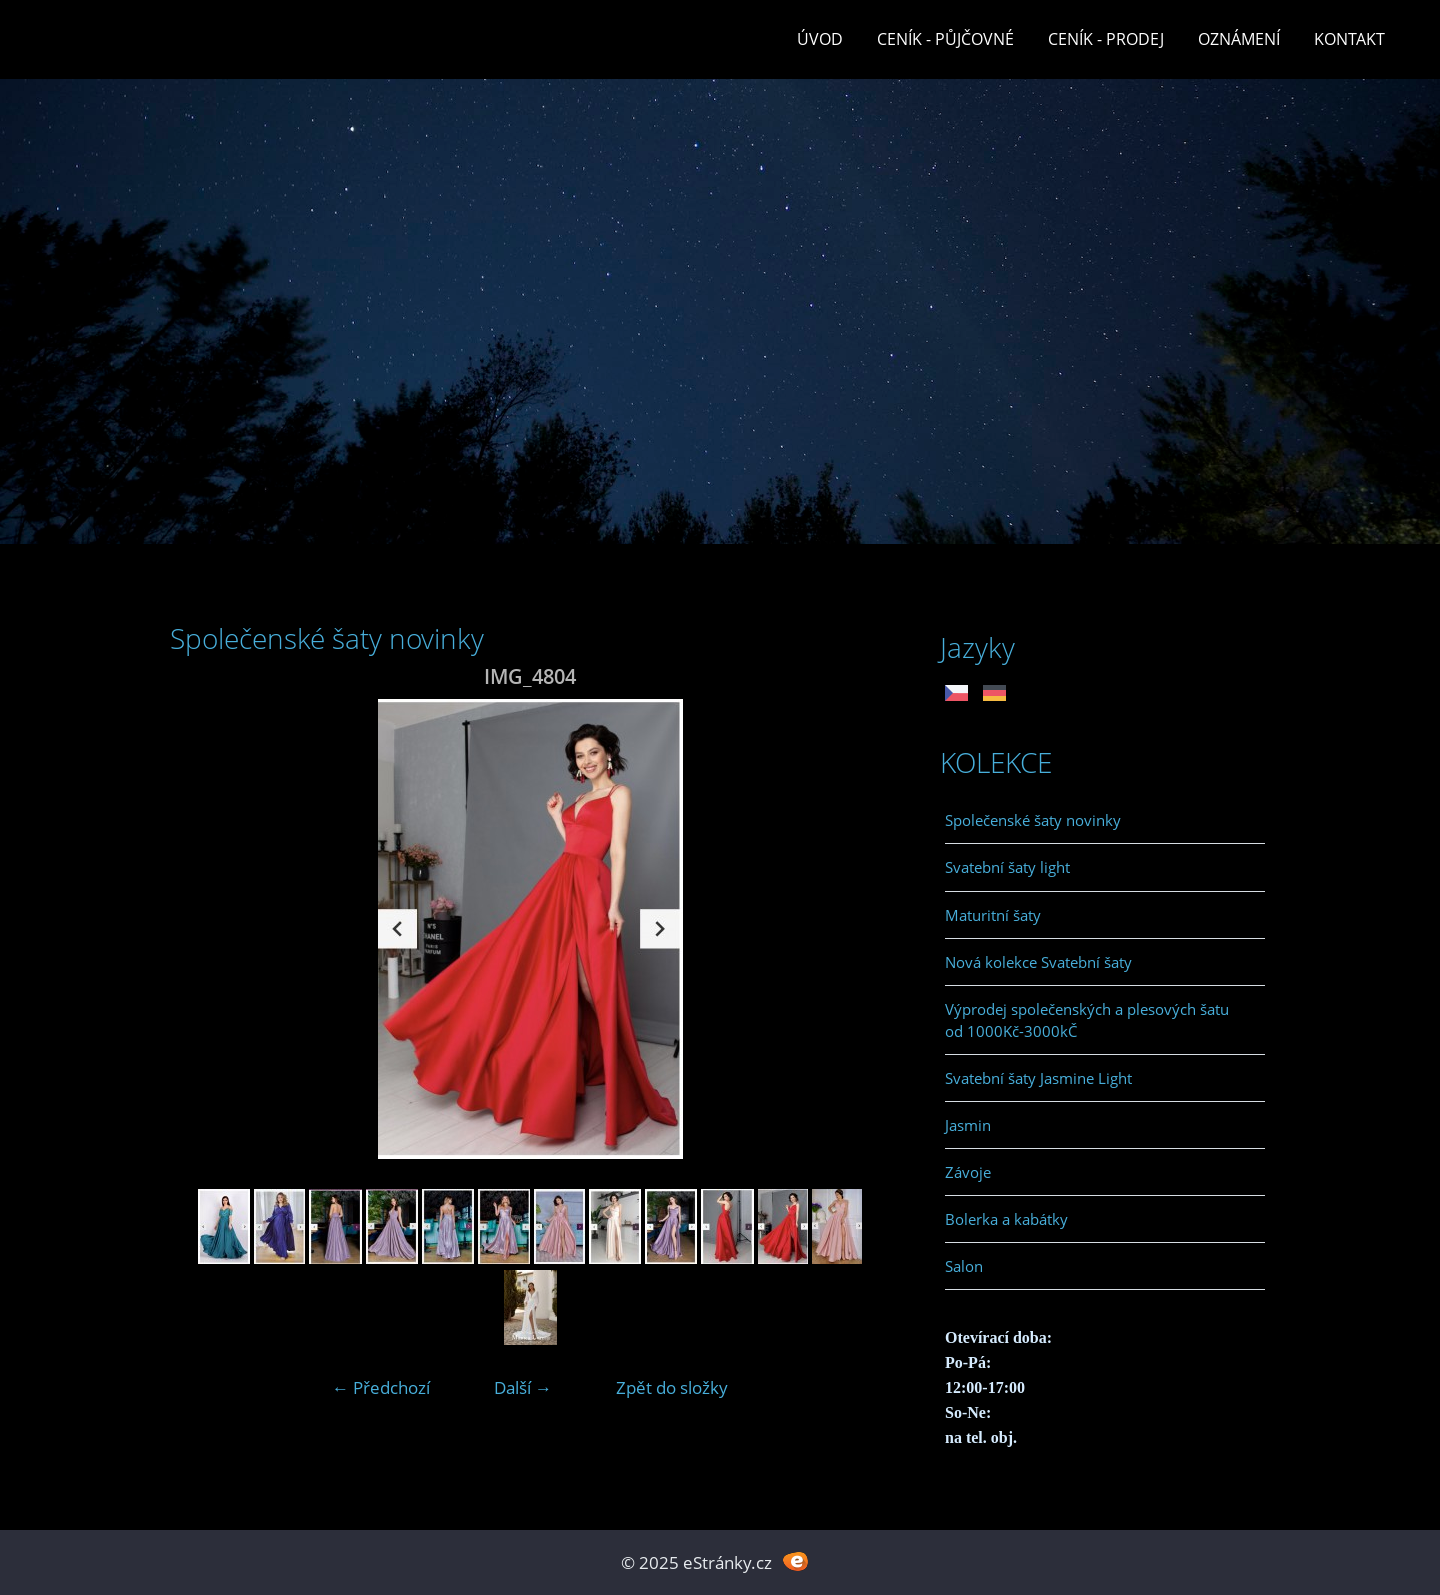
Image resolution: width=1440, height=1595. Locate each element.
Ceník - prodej (1106, 39)
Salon (964, 1266)
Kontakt (1349, 39)
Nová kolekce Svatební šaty (1038, 962)
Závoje (968, 1172)
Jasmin (968, 1125)
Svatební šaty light (1007, 867)
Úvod (820, 39)
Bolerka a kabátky (1006, 1219)
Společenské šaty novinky (1033, 820)
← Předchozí (381, 1387)
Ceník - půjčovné (945, 39)
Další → (523, 1387)
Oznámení (1239, 39)
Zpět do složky (672, 1387)
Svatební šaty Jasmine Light (1038, 1078)
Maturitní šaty (993, 915)
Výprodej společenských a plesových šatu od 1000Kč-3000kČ (1087, 1020)
